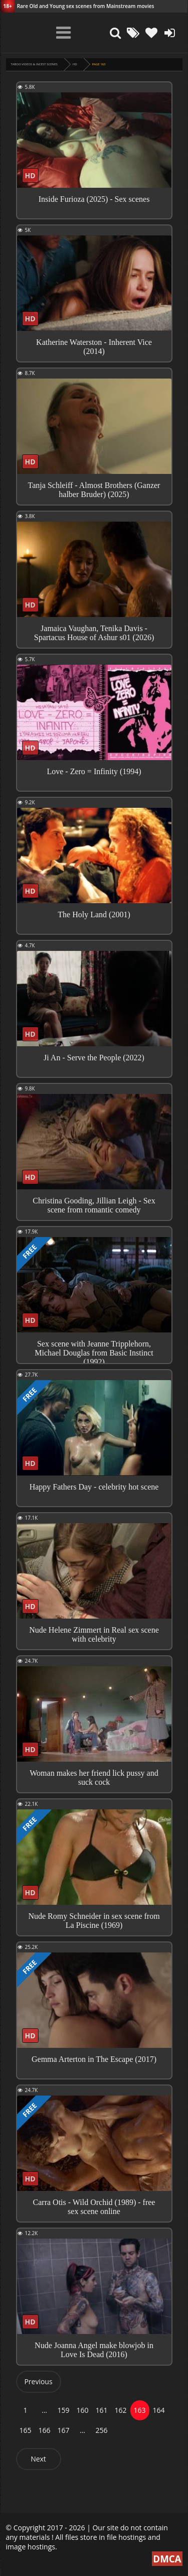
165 (25, 2430)
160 (82, 2410)
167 (63, 2430)
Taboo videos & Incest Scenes (34, 64)
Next (38, 2459)
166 (44, 2430)
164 (158, 2410)
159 (63, 2410)
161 (101, 2410)
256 (101, 2430)
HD (75, 64)
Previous (38, 2381)
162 (120, 2410)
